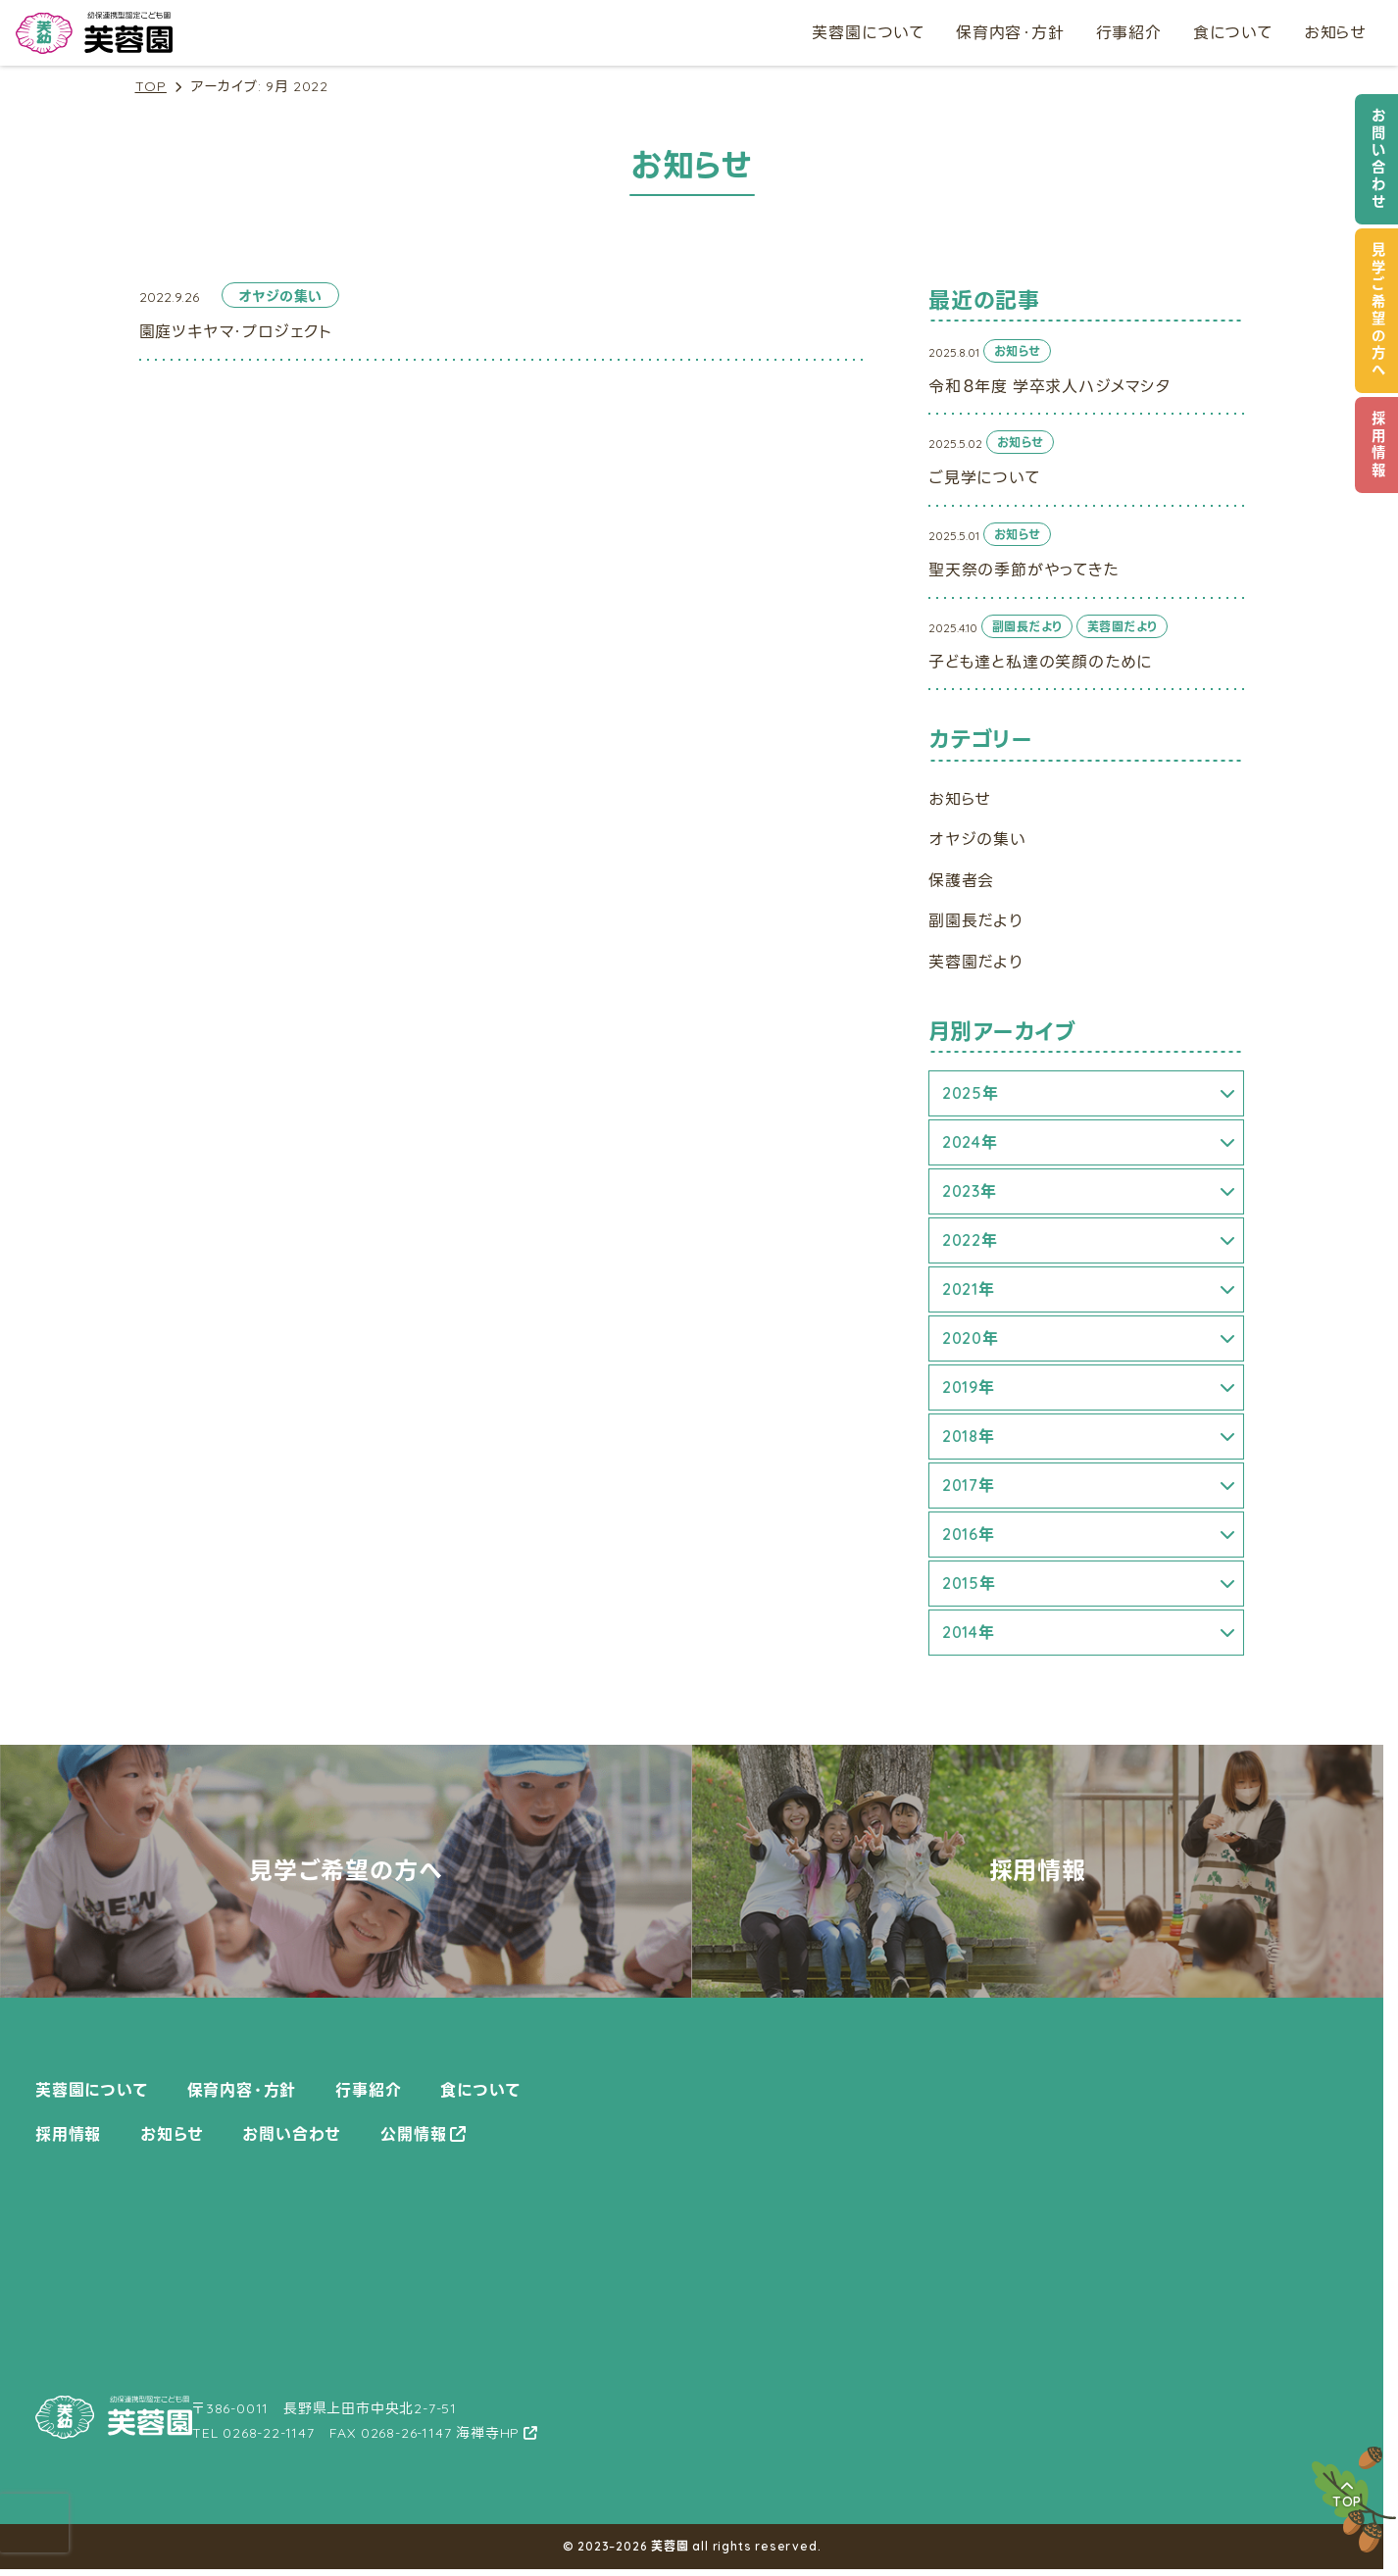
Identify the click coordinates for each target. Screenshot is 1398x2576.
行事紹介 (1129, 32)
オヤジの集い (977, 839)
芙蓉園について (868, 32)
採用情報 (1378, 445)
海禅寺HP (488, 2433)
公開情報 (413, 2134)
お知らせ (1335, 32)
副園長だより (976, 920)
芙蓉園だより (976, 961)
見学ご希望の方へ (1378, 310)
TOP (151, 86)
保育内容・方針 (1010, 32)
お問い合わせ (1378, 159)
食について (1233, 32)
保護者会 (961, 880)
